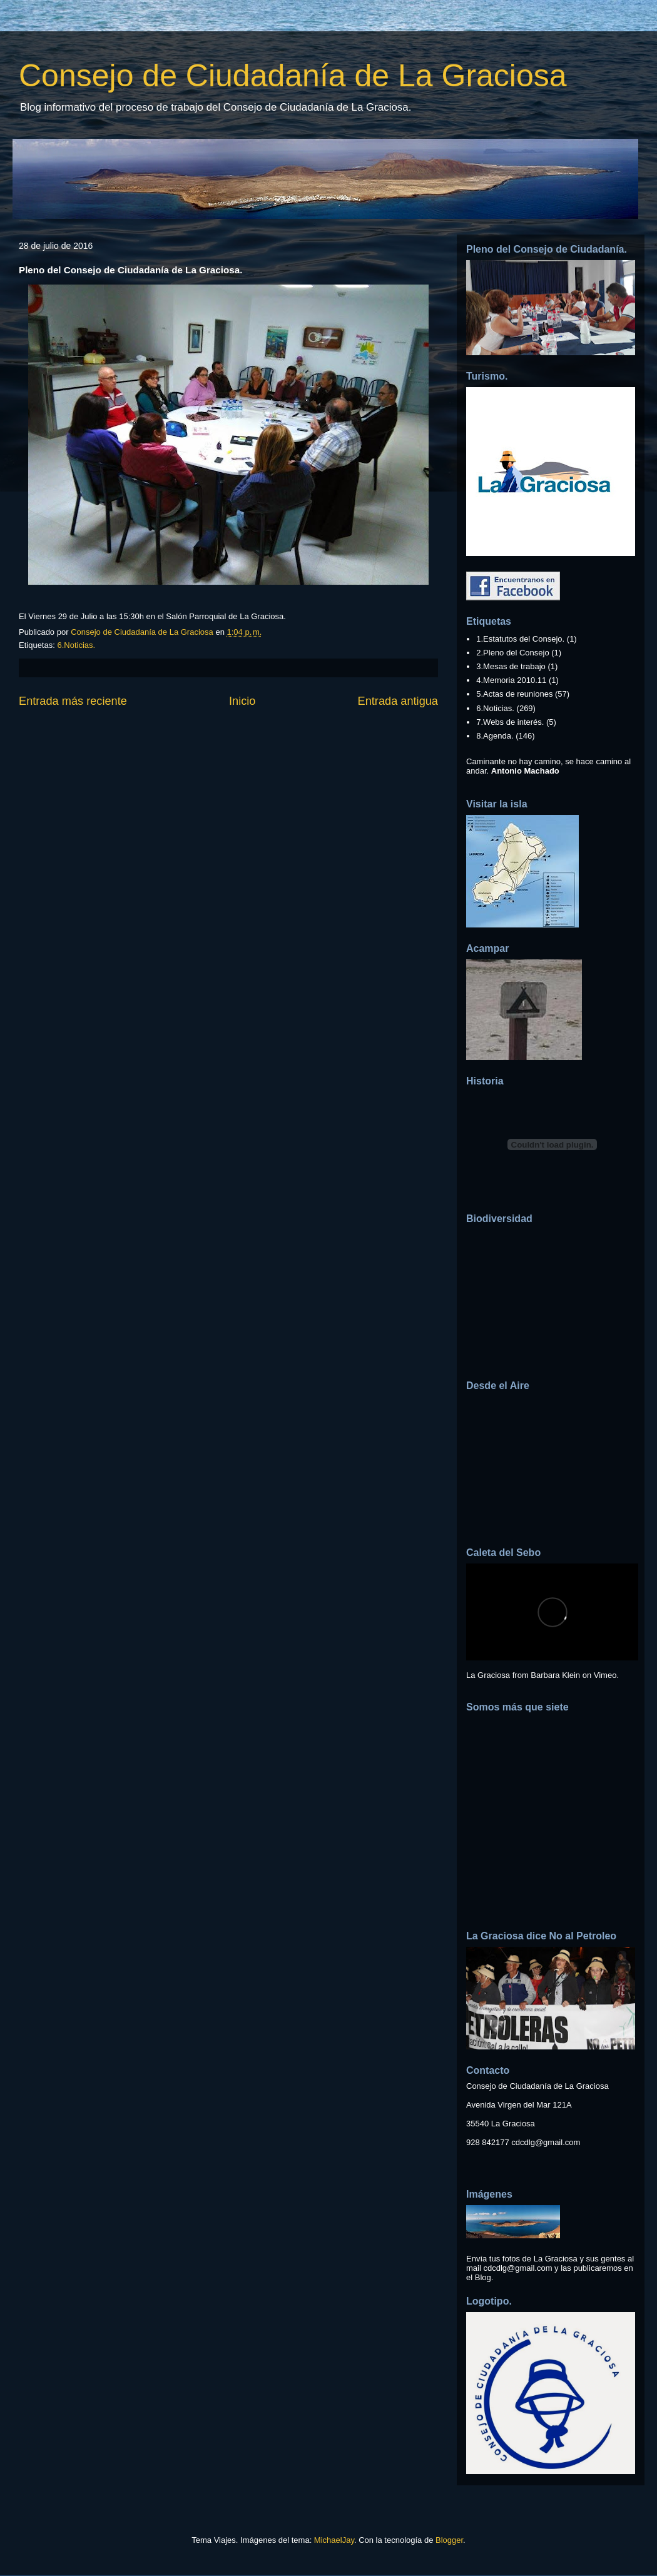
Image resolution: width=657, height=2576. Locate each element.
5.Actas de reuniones (514, 694)
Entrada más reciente (73, 701)
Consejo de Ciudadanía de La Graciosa (293, 75)
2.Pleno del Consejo (512, 652)
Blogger (449, 2540)
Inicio (242, 701)
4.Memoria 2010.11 (511, 680)
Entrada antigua (398, 701)
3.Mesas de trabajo (511, 666)
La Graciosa (488, 1675)
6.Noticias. (76, 645)
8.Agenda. (494, 735)
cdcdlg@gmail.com (545, 2142)
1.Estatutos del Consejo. (520, 639)
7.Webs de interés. (510, 722)
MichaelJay (334, 2540)
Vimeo (605, 1675)
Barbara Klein (555, 1675)
